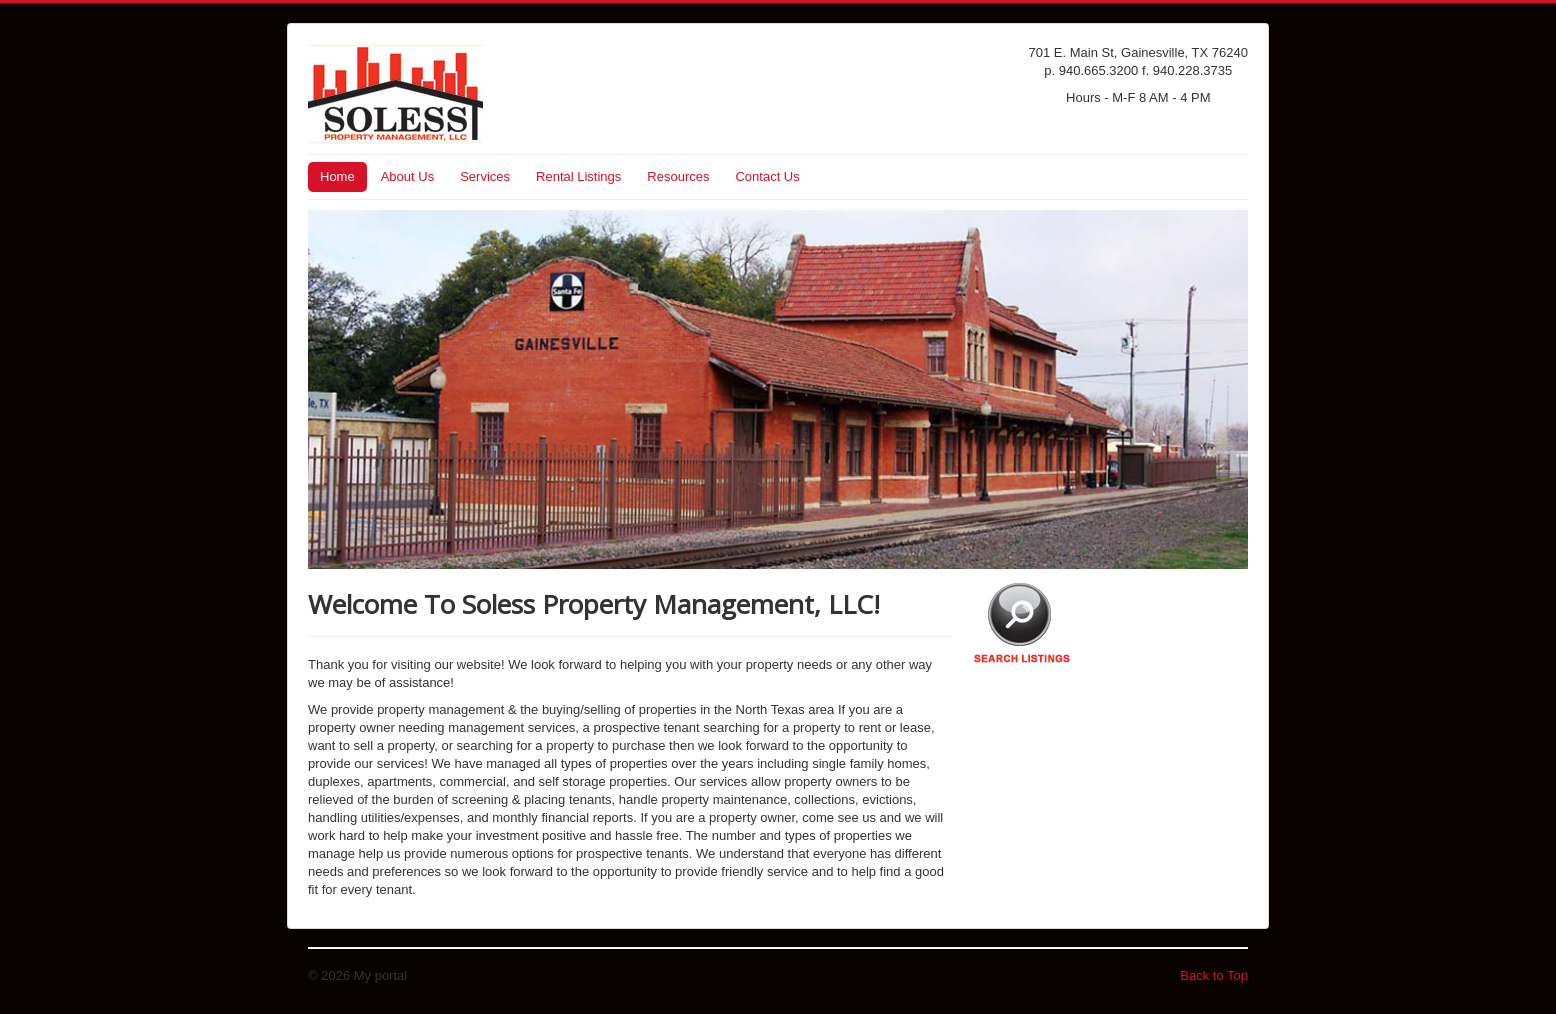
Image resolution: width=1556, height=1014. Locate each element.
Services (485, 176)
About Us (407, 176)
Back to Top (1214, 975)
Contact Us (767, 176)
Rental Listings (578, 176)
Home (337, 176)
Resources (678, 176)
